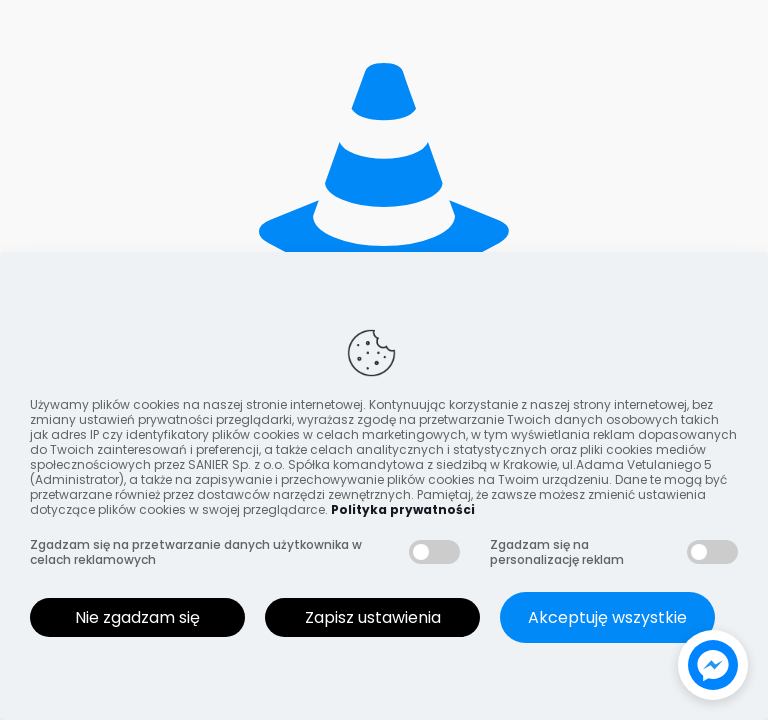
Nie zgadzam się (137, 617)
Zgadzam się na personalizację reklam (557, 552)
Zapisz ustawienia (373, 617)
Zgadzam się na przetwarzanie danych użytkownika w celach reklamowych (196, 552)
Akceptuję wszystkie (607, 617)
